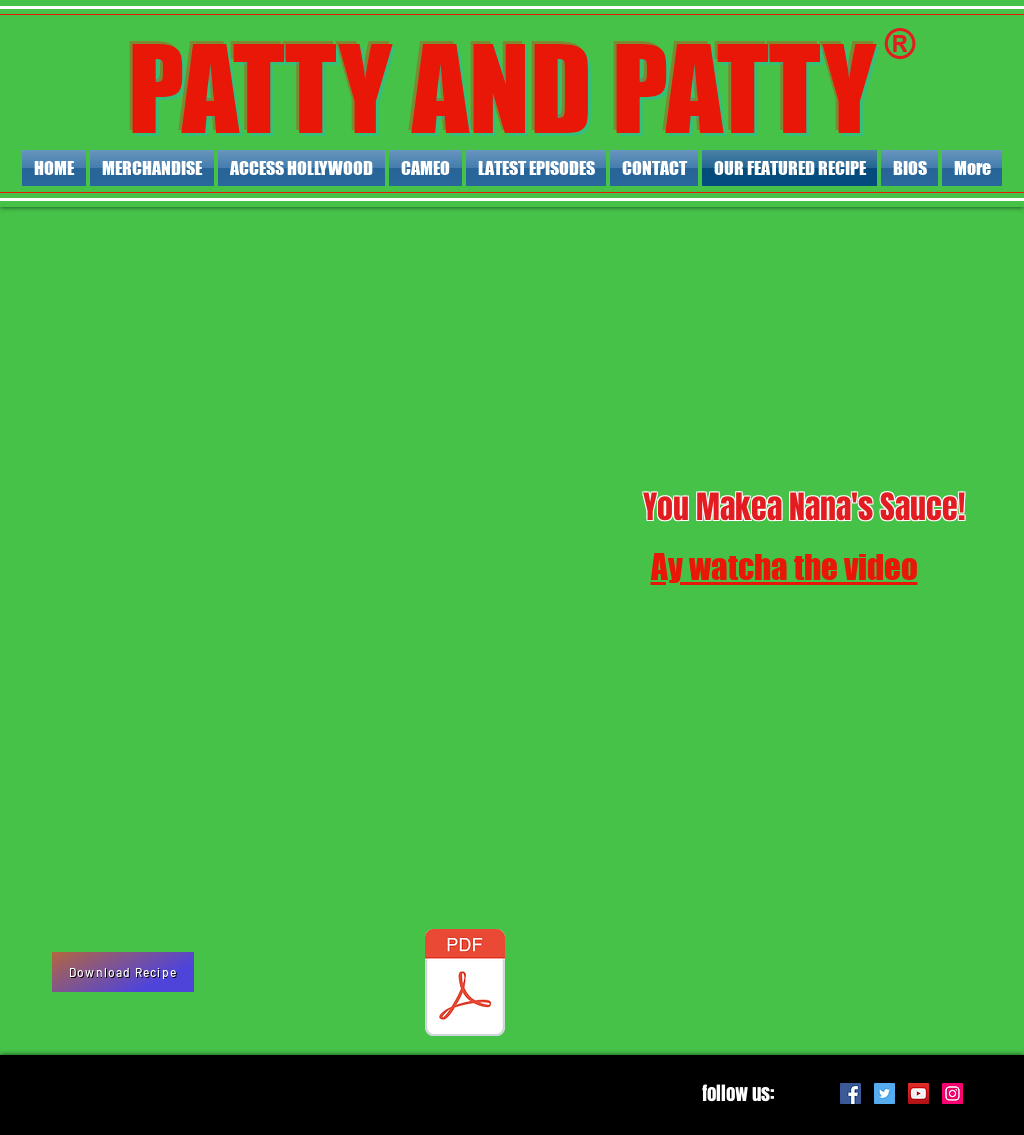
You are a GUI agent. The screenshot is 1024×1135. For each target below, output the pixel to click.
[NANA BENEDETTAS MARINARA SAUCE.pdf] (465, 985)
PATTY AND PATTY (502, 88)
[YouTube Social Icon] (918, 1093)
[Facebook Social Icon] (850, 1093)
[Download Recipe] (123, 972)
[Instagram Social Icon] (952, 1093)
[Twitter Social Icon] (884, 1093)
